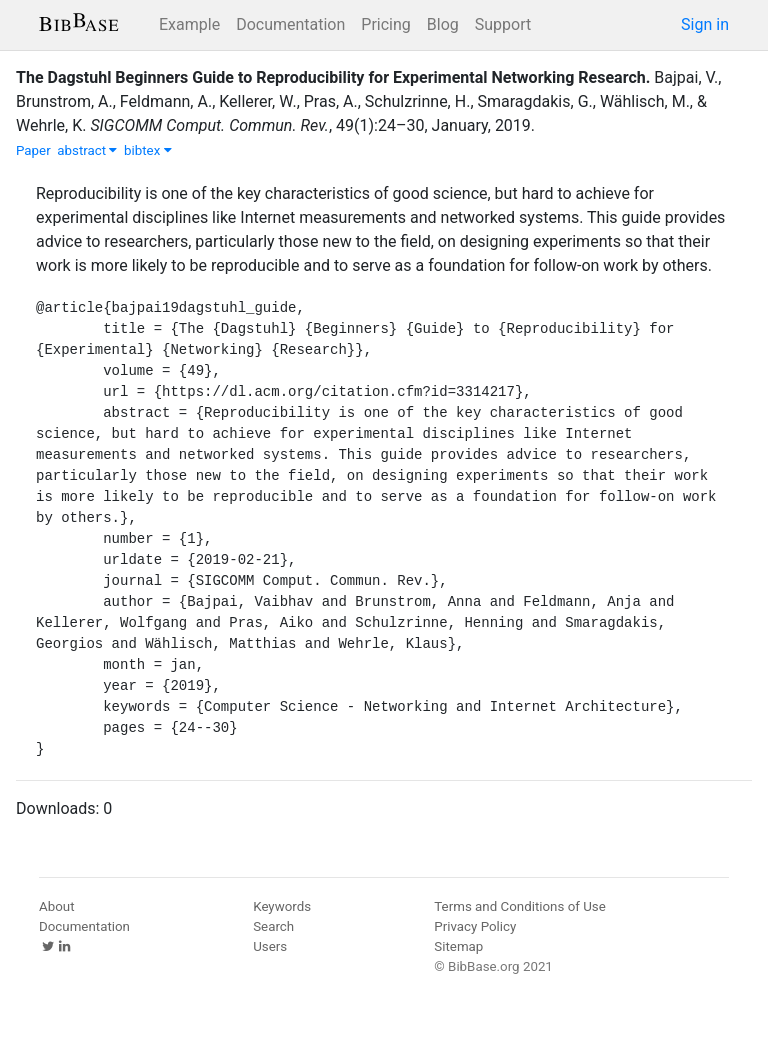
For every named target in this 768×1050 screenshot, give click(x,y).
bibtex (148, 150)
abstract (87, 150)
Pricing (386, 24)
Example (189, 24)
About (57, 906)
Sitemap (458, 946)
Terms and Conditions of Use (519, 906)
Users (270, 946)
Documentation (290, 24)
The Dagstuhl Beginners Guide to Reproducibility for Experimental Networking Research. (333, 77)
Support (503, 24)
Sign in (705, 24)
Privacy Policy (475, 926)
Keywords (282, 906)
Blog (443, 24)
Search (273, 926)
